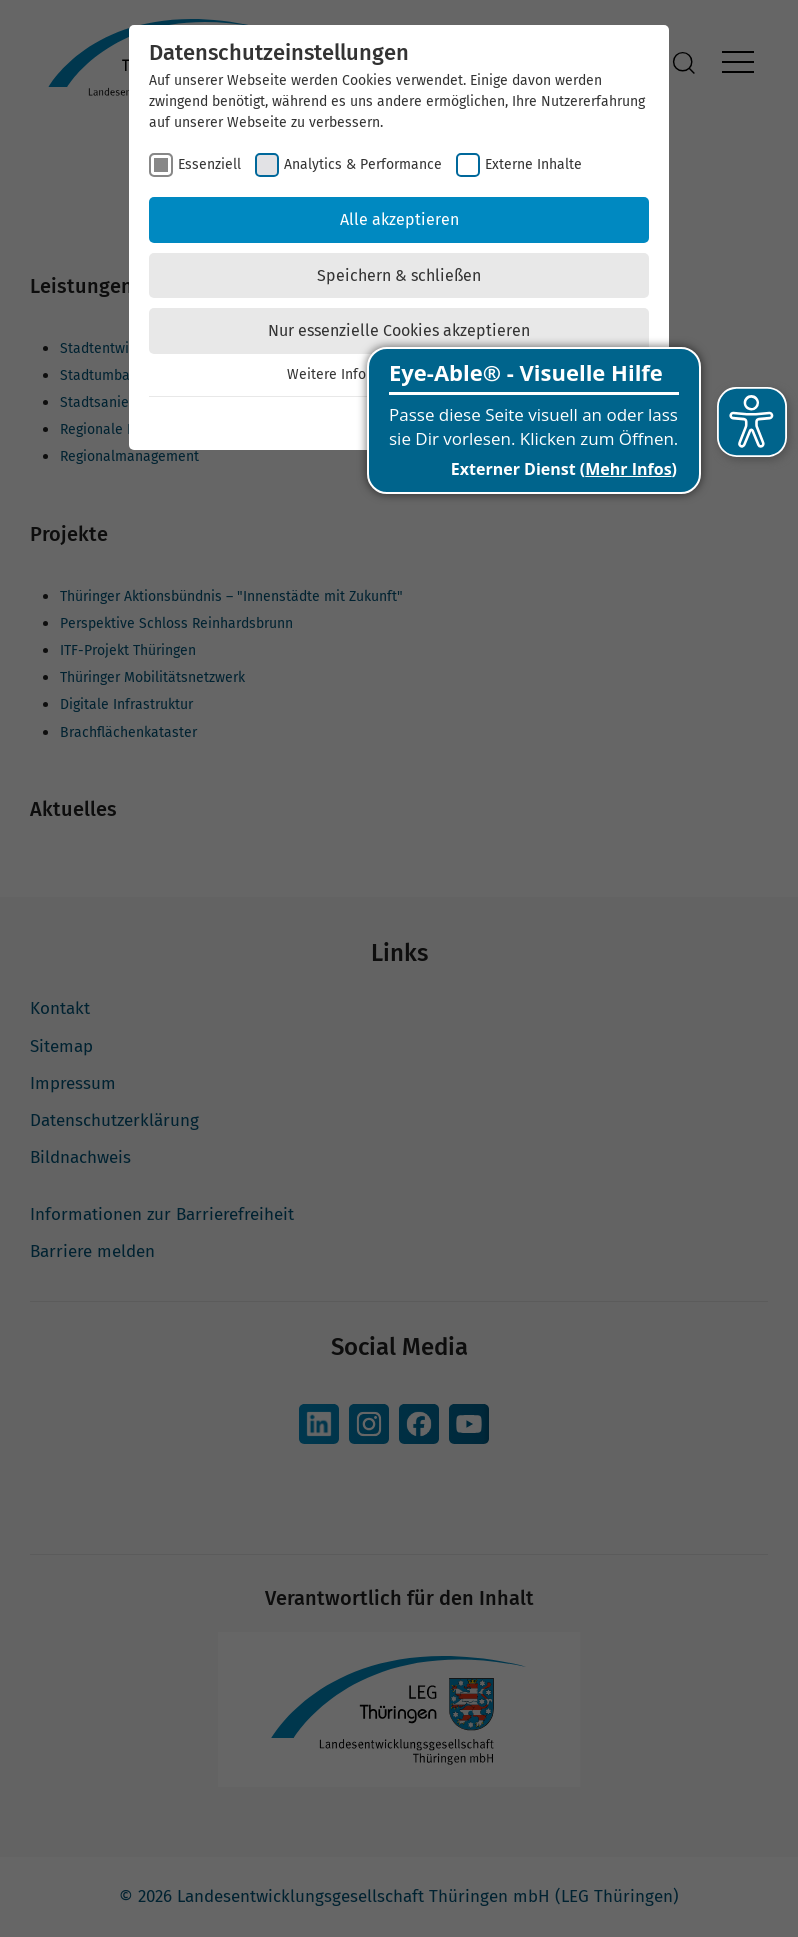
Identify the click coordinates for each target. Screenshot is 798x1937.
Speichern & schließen (399, 275)
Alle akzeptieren (399, 219)
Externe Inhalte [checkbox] (533, 164)
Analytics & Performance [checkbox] (363, 164)
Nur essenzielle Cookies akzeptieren (399, 330)
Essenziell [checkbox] (209, 164)
